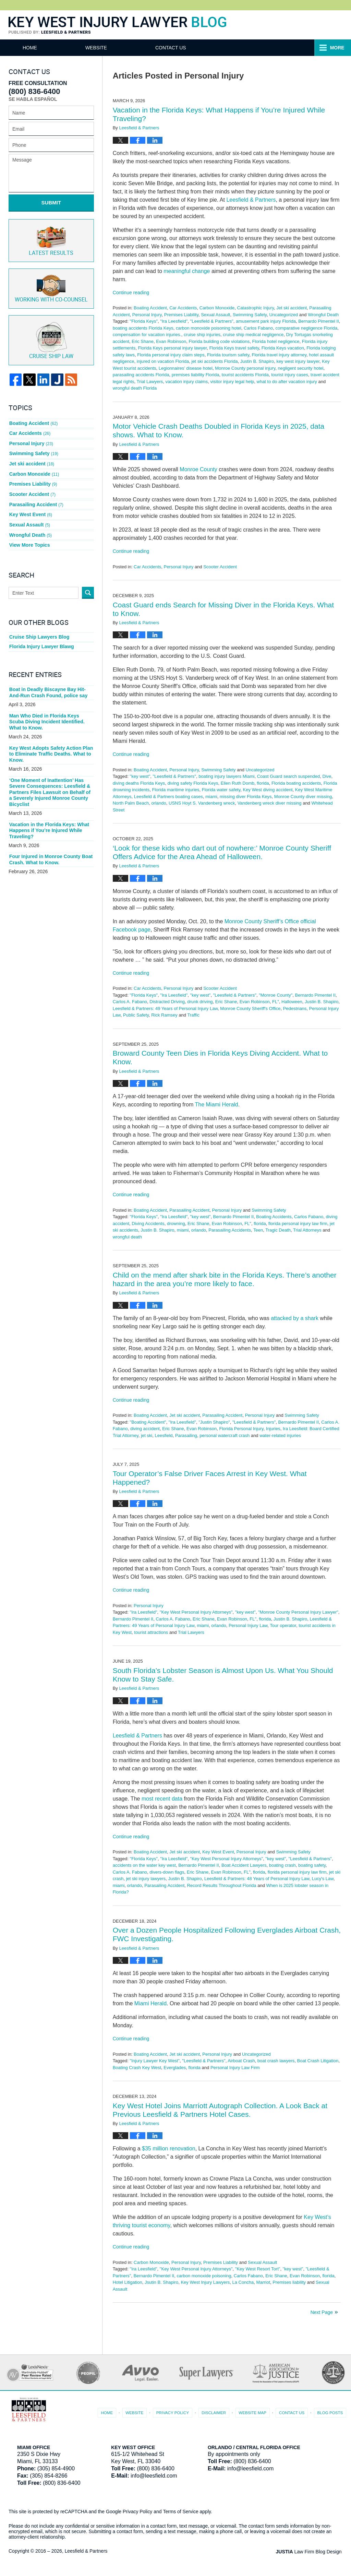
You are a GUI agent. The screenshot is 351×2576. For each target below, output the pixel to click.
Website (102, 47)
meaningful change (187, 271)
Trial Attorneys (307, 1230)
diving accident (145, 1428)
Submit (51, 202)
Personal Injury (147, 314)
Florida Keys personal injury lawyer (172, 348)
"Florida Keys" (144, 321)
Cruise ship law (51, 338)
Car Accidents (183, 307)
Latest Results (51, 239)
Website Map (254, 2412)
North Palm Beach (131, 803)
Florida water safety (221, 789)
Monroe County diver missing (303, 796)
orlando (158, 803)
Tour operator (283, 1625)
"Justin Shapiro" (214, 1422)
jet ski (146, 1435)
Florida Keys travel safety (234, 348)
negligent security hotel (300, 368)
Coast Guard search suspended (288, 776)
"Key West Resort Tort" (257, 2268)
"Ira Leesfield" (173, 321)
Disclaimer (215, 2412)
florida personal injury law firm (297, 1223)
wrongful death (127, 1236)
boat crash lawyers (275, 2060)
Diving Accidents (148, 1223)
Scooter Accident (220, 566)
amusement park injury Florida (266, 321)
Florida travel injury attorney (279, 354)
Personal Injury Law (248, 1625)
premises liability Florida (195, 374)
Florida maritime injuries (175, 789)
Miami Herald (150, 2003)
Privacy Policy (175, 2412)
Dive (326, 776)
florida (263, 783)
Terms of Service (181, 2511)
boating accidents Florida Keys (143, 328)
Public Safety (136, 1015)
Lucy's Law (323, 1878)
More (336, 47)
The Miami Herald (216, 1104)
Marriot (263, 2282)
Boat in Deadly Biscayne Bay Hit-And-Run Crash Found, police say (47, 683)
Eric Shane (143, 341)
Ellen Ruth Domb (237, 783)
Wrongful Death (323, 314)
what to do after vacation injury (287, 381)
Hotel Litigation (127, 2282)
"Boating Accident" (148, 1422)
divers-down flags (166, 1872)
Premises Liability (181, 314)
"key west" (140, 776)
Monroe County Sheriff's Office (250, 1008)
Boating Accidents (273, 1216)
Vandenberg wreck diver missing (270, 803)
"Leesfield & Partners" (211, 321)
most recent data (162, 1799)
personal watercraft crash (224, 1435)
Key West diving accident (268, 789)
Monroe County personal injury (245, 368)
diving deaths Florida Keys (139, 783)
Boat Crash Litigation (317, 2060)
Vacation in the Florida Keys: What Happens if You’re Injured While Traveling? (48, 819)
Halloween (291, 1001)
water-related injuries (280, 1435)
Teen (258, 1230)
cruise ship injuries (202, 334)
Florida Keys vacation (283, 348)
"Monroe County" (275, 995)
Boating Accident (150, 307)
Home (33, 47)
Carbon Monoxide (217, 307)
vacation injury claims (187, 381)
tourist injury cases (289, 374)
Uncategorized (283, 314)
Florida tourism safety (228, 354)
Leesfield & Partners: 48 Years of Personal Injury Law (256, 1878)
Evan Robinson (171, 341)
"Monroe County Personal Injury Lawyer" (298, 1612)
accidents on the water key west (144, 1865)
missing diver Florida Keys (246, 796)
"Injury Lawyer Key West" (155, 2060)
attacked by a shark (294, 1318)
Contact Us (180, 47)
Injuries (273, 1428)
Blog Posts (330, 2412)
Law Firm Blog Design (309, 2551)
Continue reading (131, 292)
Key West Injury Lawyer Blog (117, 25)
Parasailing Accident (189, 1210)
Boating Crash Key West (137, 2067)
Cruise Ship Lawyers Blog (39, 628)
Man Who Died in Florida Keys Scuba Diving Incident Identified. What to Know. (46, 712)
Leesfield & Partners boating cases (168, 796)
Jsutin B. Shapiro (161, 2282)
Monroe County (198, 469)
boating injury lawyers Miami (226, 776)
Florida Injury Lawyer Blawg (41, 638)
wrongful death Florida (135, 388)
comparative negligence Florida (307, 328)
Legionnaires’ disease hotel (186, 368)
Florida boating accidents (296, 783)
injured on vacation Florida (163, 361)
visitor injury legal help (232, 381)
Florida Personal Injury (241, 1428)
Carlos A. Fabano (130, 1001)
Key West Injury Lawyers (205, 2282)
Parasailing (186, 1435)
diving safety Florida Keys (192, 783)
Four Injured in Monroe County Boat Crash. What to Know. (50, 848)
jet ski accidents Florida (215, 361)
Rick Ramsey (164, 1015)
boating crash (282, 1865)
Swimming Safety (250, 314)
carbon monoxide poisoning (204, 2275)
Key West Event (218, 1851)
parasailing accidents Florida (141, 374)
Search (88, 584)
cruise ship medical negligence (253, 334)
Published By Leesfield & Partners (321, 25)
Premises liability (289, 2282)
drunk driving (200, 1001)
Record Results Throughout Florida (221, 1885)
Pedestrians (295, 1008)
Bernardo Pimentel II (318, 321)
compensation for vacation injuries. (147, 334)
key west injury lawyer (297, 361)
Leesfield (164, 1435)
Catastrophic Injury (255, 307)
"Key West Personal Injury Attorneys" (196, 1612)
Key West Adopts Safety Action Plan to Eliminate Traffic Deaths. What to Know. (50, 744)
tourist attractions (151, 1632)
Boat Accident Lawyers (244, 1865)
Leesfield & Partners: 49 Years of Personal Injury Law (165, 1008)
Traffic (193, 1015)
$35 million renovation (168, 2148)
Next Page (322, 2312)
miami (211, 796)
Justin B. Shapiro (257, 361)
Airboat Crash (241, 2060)
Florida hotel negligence (276, 341)
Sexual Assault (215, 314)
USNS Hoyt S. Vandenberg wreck (202, 803)
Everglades (175, 2067)
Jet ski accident (291, 307)
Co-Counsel (51, 287)
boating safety (312, 1865)
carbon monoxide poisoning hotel (208, 328)
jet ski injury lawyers (146, 1878)
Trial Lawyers (150, 381)
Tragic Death (278, 1230)
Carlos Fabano (258, 328)
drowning (176, 1223)
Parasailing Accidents (229, 1230)
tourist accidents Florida (245, 374)
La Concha (243, 2282)
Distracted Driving (167, 1001)
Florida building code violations (219, 341)
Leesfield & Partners (251, 200)
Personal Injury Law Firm (235, 2067)
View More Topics (29, 536)
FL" (275, 1001)
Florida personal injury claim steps (171, 354)
